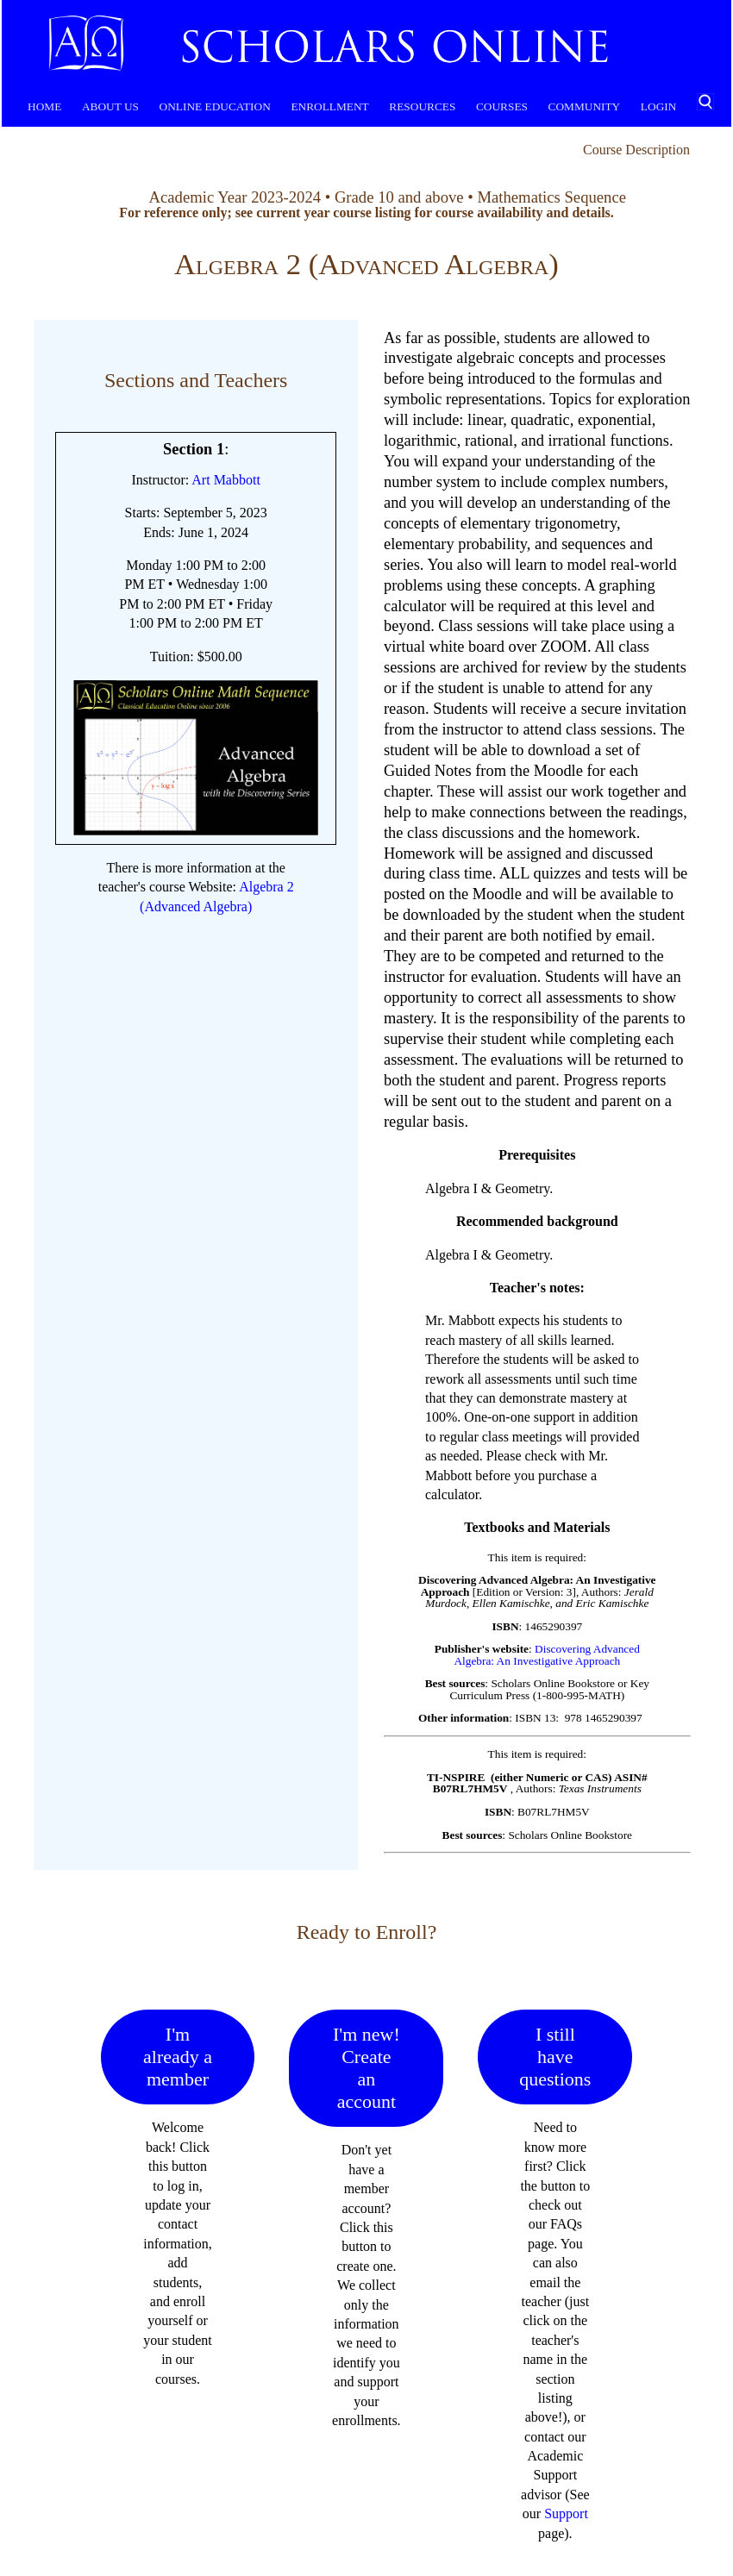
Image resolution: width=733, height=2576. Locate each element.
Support (566, 2513)
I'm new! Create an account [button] (366, 2067)
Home (44, 106)
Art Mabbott (225, 479)
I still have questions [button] (555, 2056)
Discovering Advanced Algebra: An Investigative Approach (546, 1654)
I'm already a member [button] (177, 2056)
